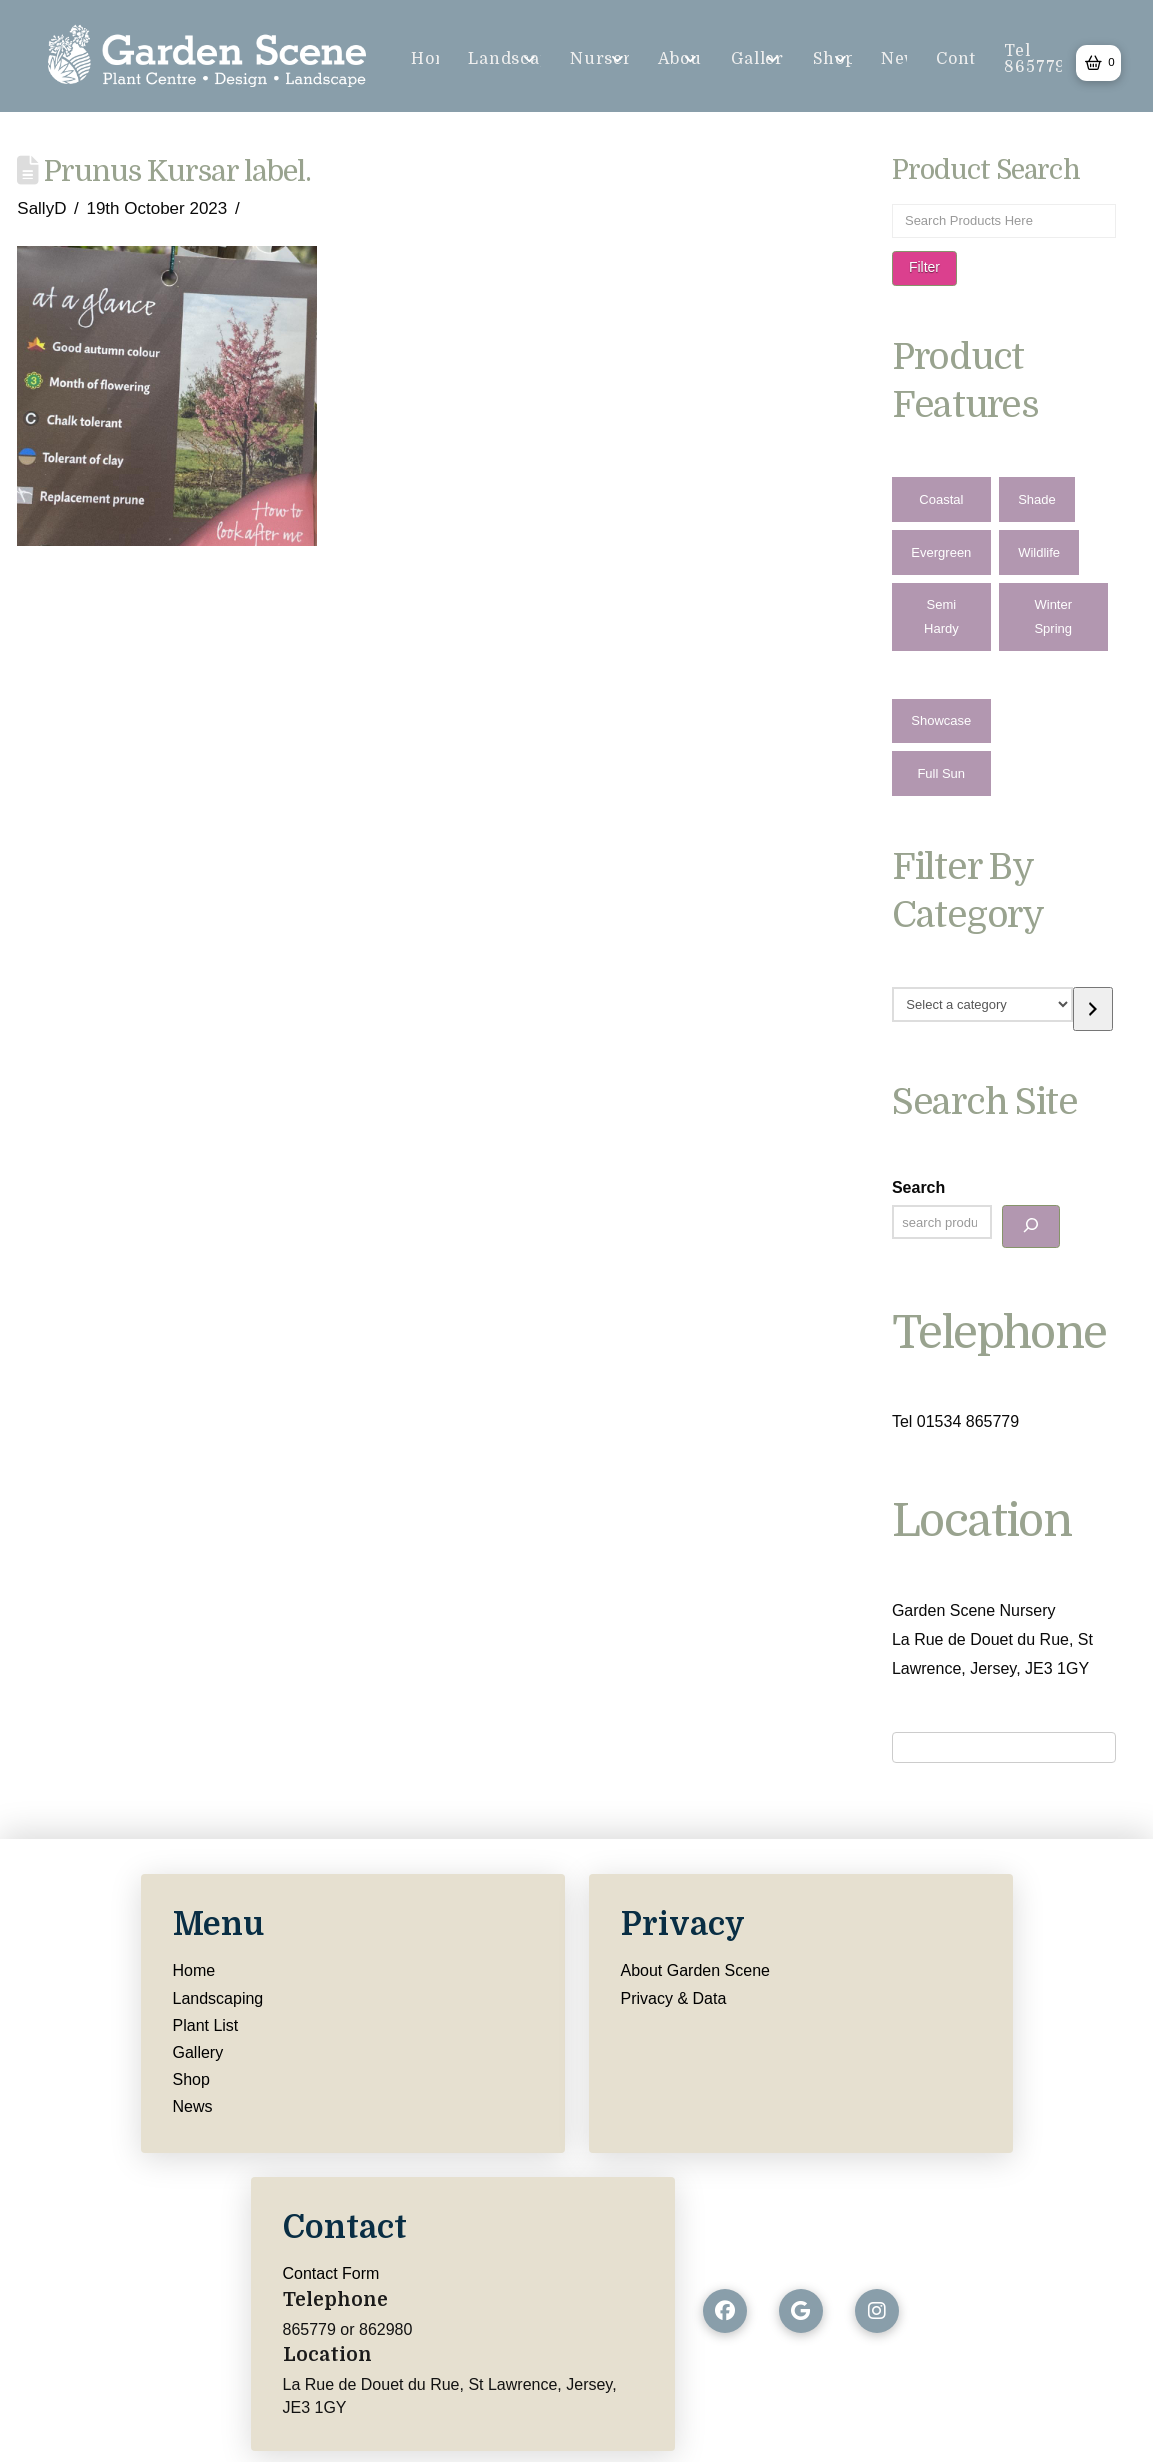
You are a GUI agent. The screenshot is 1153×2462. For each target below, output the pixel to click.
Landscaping (218, 1998)
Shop (191, 2079)
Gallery (198, 2052)
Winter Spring (1053, 616)
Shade (1037, 499)
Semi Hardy (941, 616)
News (193, 2106)
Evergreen (941, 552)
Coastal (941, 499)
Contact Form (331, 2273)
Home (194, 1970)
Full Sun (941, 773)
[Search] (1031, 1226)
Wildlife (1039, 552)
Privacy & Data (674, 1998)
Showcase (941, 720)
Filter (924, 267)
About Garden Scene (695, 1970)
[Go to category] (1093, 1008)
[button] (1098, 63)
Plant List (206, 2025)
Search (918, 1187)
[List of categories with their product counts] (982, 1004)
